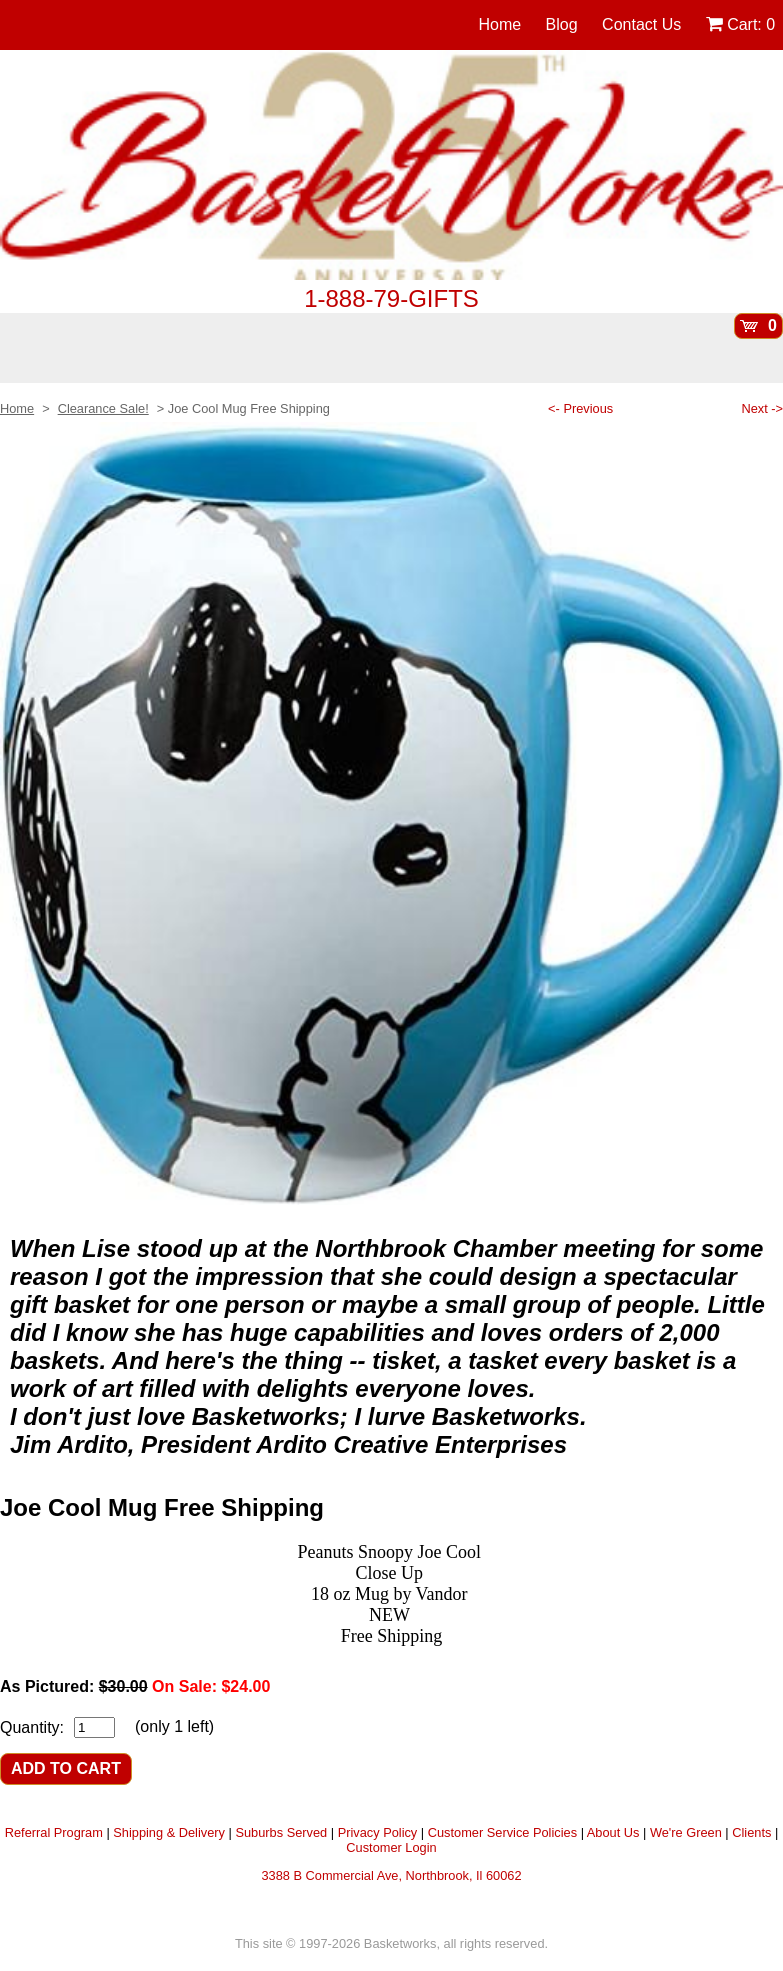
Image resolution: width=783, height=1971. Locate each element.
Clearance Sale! (103, 408)
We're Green (686, 1832)
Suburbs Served (281, 1832)
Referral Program (54, 1832)
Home (499, 24)
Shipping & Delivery (169, 1832)
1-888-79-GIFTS (391, 298)
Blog (562, 24)
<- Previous (580, 408)
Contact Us (641, 24)
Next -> (762, 408)
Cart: (740, 24)
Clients (751, 1832)
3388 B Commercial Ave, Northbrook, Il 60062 (391, 1875)
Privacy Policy (378, 1832)
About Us (613, 1832)
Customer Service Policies (502, 1832)
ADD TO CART (66, 1768)
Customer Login (391, 1847)
